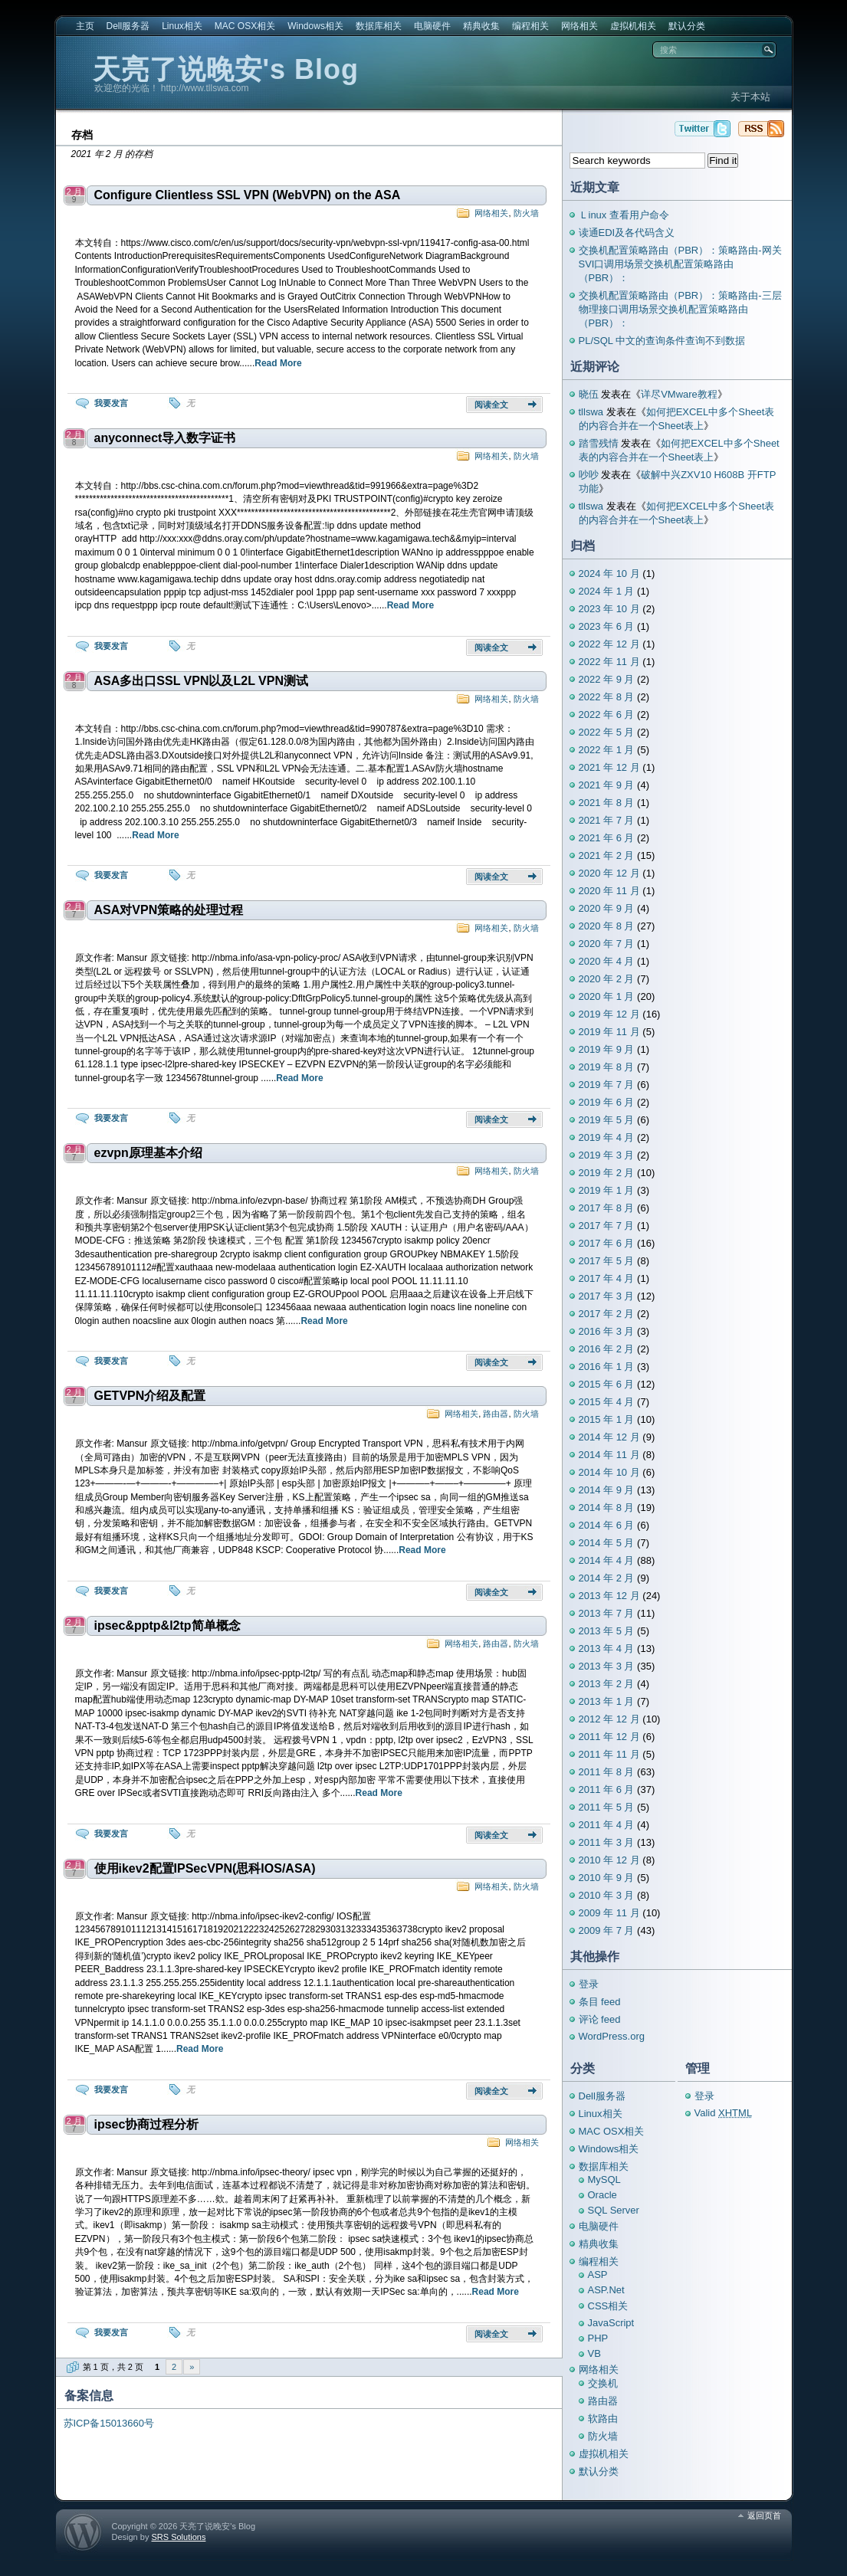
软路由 (603, 2418)
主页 (85, 26)
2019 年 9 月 (607, 1049)
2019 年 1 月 (607, 1190)
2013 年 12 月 (609, 1595)
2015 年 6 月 (607, 1384)
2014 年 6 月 (607, 1525)
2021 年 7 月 (607, 820)
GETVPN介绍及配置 (150, 1395)
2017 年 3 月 (607, 1296)
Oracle (602, 2195)
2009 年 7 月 (607, 1930)
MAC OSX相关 (245, 26)
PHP (598, 2338)
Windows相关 (315, 26)
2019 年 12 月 (609, 1014)
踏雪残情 (599, 443)
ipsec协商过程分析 (146, 2124)
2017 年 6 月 (607, 1243)
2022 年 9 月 (607, 679)
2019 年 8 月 (607, 1067)
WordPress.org (612, 2036)
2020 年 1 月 (607, 996)
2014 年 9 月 (607, 1490)
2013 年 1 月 (607, 1701)
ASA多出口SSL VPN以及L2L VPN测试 (201, 680)
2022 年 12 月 (609, 644)
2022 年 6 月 (607, 714)
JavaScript (611, 2323)
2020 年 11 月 (609, 890)
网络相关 (579, 26)
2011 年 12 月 (609, 1736)
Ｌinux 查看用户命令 (624, 215)
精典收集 (481, 26)
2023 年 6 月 (607, 626)
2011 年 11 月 (609, 1754)
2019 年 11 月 (609, 1031)
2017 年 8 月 (607, 1208)
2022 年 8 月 (607, 697)
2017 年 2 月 (607, 1313)
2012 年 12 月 (609, 1719)
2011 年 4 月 (607, 1824)
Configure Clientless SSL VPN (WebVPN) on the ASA (247, 195)
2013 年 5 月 (607, 1631)
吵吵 (589, 474)
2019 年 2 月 (607, 1172)
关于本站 (750, 97)
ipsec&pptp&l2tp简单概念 (167, 1625)
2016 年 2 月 (607, 1349)
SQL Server (613, 2210)
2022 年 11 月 (609, 661)
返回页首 (764, 2515)
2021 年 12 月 (609, 767)
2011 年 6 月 (607, 1789)
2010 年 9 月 (607, 1877)
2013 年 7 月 (607, 1613)
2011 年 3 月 (607, 1842)
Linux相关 (182, 26)
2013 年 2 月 (607, 1683)
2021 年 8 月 (607, 802)
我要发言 (111, 403)
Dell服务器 (128, 26)
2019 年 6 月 (607, 1102)
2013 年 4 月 (607, 1648)
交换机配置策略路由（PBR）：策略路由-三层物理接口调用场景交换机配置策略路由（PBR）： (680, 309)
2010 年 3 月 (607, 1895)
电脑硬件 (432, 26)
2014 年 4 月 (607, 1560)
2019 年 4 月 (607, 1137)
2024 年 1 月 (607, 591)
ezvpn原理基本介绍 (148, 1152)
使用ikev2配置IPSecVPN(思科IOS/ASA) (205, 1868)
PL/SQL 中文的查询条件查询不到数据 (662, 340)
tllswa (591, 412)
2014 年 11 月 (609, 1454)
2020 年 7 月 (607, 943)
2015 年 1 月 (607, 1419)
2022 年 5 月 (607, 732)
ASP (598, 2274)
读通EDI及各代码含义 (627, 232)
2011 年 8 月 (607, 1772)
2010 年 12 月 (609, 1860)
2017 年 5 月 (607, 1261)
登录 (589, 1984)
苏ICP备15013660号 (109, 2423)
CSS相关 (608, 2306)
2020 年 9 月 (607, 908)
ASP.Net (606, 2290)
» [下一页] (191, 2366)
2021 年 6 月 (607, 838)
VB (594, 2353)
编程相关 (530, 26)
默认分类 (686, 26)
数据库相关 (379, 26)
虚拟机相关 (633, 26)
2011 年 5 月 (607, 1807)
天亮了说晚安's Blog (226, 69)
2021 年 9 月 (607, 785)
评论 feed (600, 2019)
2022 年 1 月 (607, 749)
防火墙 (526, 213)
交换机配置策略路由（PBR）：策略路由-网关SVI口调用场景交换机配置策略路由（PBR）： (680, 263)
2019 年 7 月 (607, 1084)
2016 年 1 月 (607, 1366)
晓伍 (589, 394)
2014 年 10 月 (609, 1472)
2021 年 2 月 (607, 855)
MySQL (604, 2179)
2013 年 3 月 (607, 1666)
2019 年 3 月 (607, 1155)
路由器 (495, 1413)
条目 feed (600, 2001)
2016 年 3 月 (607, 1331)
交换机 (603, 2383)
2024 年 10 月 (609, 573)
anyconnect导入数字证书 (165, 437)
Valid (723, 2113)
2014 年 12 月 (609, 1437)
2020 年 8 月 (607, 926)
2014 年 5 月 (607, 1543)
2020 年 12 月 (609, 873)
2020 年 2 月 (607, 979)
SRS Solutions (178, 2537)
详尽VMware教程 (679, 394)
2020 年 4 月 (607, 961)
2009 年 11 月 (609, 1913)
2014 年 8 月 (607, 1507)
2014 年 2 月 (607, 1578)
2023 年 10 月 (609, 609)
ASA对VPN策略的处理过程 (169, 909)
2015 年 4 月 (607, 1402)
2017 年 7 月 (607, 1225)
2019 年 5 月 (607, 1120)
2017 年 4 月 (607, 1278)
